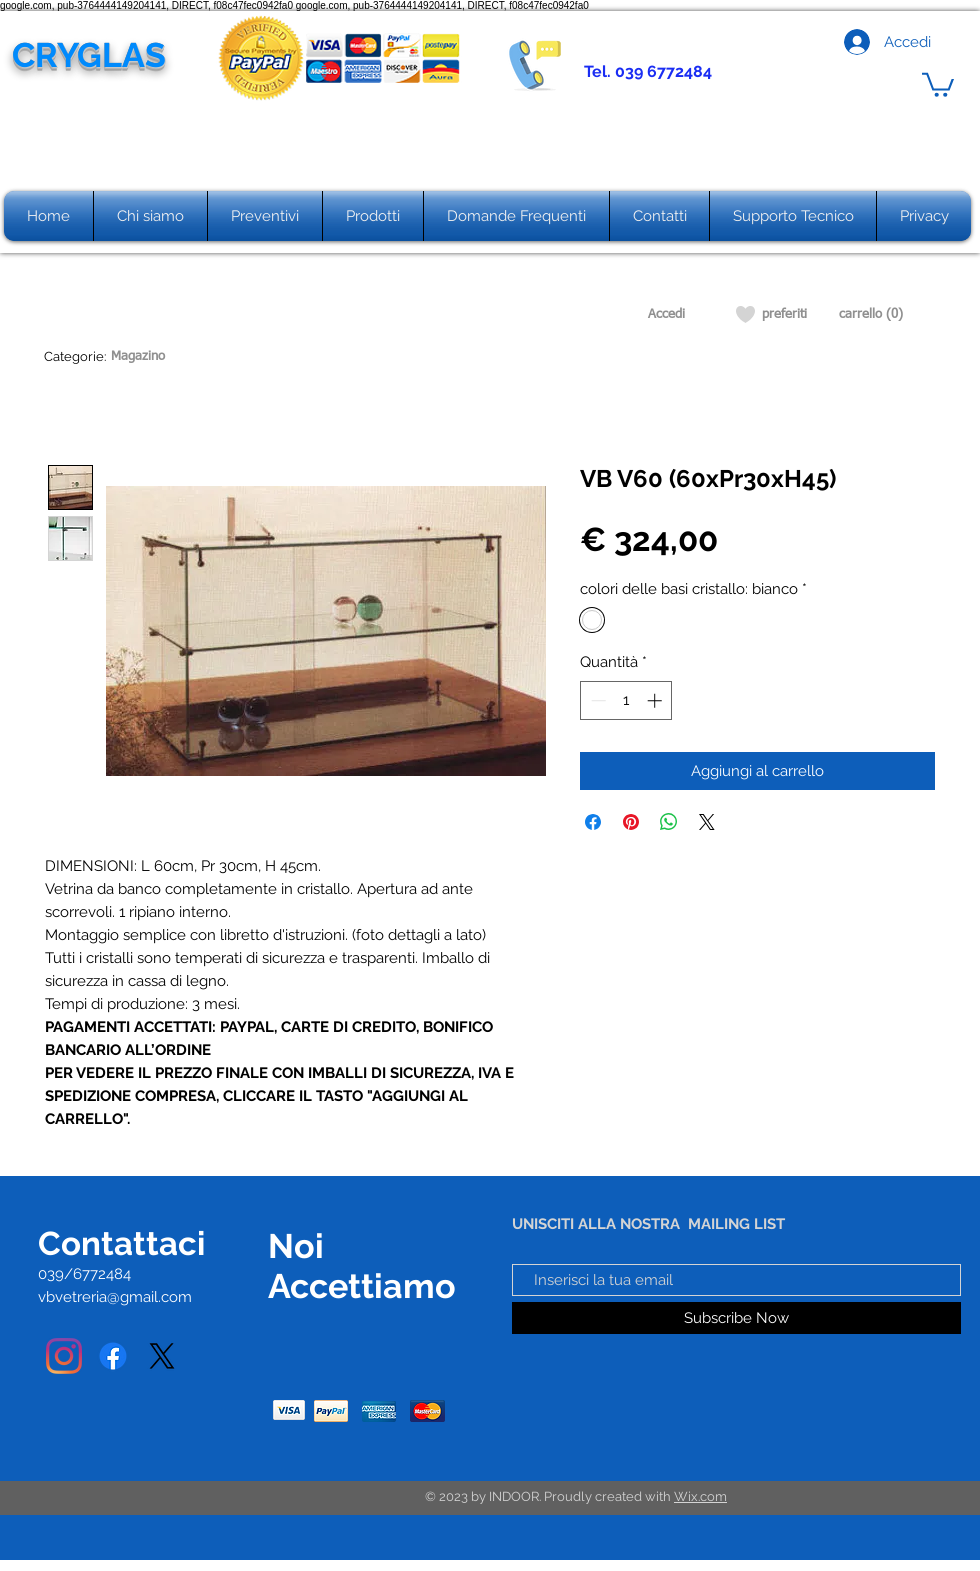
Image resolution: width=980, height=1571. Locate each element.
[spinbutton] (626, 700)
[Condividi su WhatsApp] (669, 822)
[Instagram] (64, 1356)
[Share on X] (707, 822)
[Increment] (656, 700)
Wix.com (700, 1496)
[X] (162, 1356)
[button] (938, 83)
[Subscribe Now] (736, 1318)
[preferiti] (784, 315)
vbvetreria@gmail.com (115, 1297)
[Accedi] (666, 315)
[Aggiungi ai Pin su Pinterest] (631, 822)
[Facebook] (113, 1356)
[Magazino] (137, 357)
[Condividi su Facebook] (593, 822)
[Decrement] (596, 700)
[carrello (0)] (871, 315)
